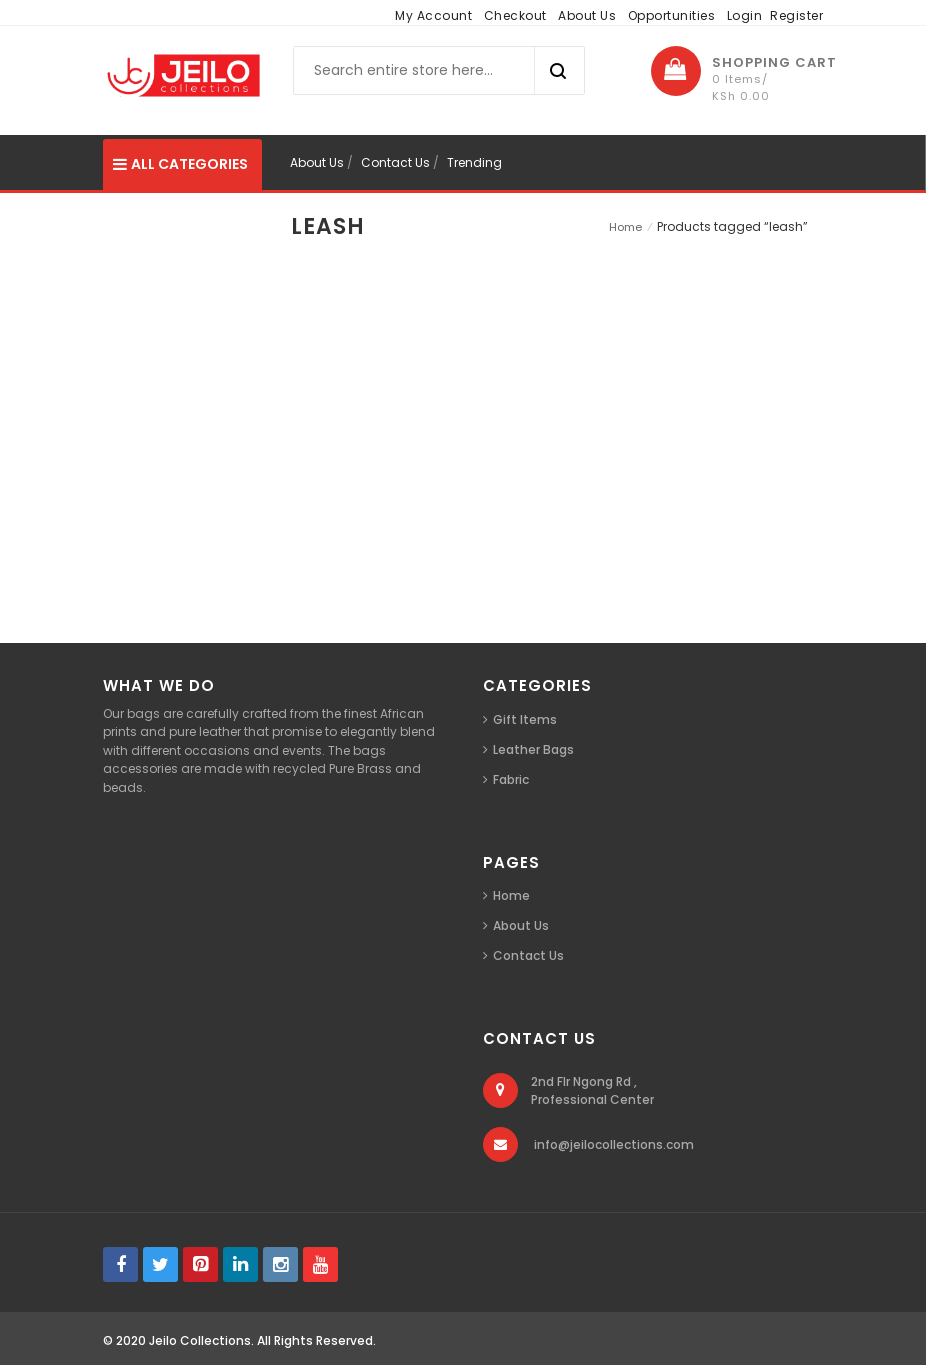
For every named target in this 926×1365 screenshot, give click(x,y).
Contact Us (395, 162)
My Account (433, 15)
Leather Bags (533, 749)
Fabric (511, 779)
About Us (587, 15)
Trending (474, 162)
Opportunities (672, 15)
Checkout (515, 15)
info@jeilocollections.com (614, 1144)
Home (625, 227)
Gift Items (525, 719)
